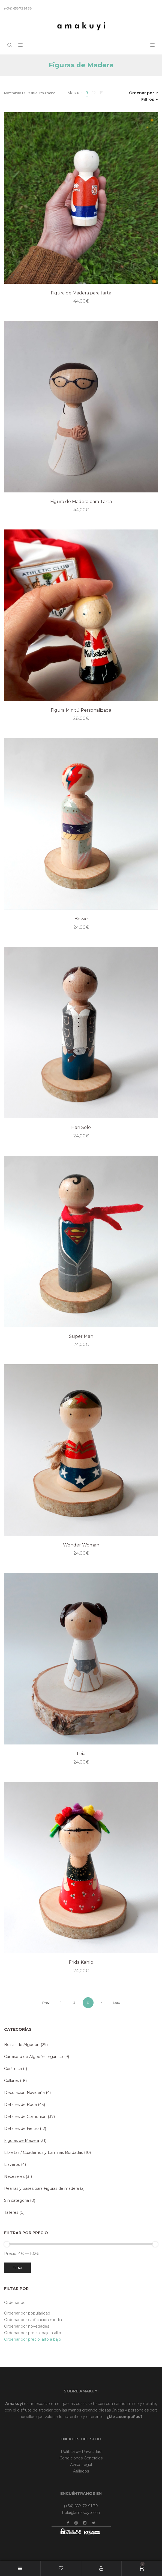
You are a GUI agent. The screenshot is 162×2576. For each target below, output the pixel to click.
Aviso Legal (81, 2464)
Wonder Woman (81, 1545)
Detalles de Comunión (25, 2116)
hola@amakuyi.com (81, 2512)
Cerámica (13, 2068)
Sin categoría (16, 2200)
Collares (11, 2080)
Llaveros (12, 2164)
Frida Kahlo (81, 1962)
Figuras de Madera (21, 2140)
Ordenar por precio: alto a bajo (32, 2339)
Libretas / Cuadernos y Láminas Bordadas (43, 2152)
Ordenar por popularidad (27, 2313)
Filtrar (17, 2267)
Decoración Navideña (24, 2092)
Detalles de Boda (20, 2104)
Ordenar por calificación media (33, 2319)
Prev (46, 2002)
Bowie (81, 918)
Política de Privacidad (81, 2451)
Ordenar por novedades (26, 2326)
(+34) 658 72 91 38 (81, 2506)
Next (116, 2002)
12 (94, 92)
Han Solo (81, 1127)
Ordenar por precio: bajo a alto (32, 2332)
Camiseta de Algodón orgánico (33, 2056)
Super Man (81, 1336)
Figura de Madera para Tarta (81, 501)
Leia (81, 1753)
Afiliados (81, 2471)
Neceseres (14, 2176)
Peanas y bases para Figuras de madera (41, 2188)
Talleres (11, 2212)
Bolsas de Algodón (22, 2044)
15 (101, 92)
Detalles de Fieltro (21, 2128)
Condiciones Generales (81, 2458)
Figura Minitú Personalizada (81, 710)
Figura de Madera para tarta (81, 293)
